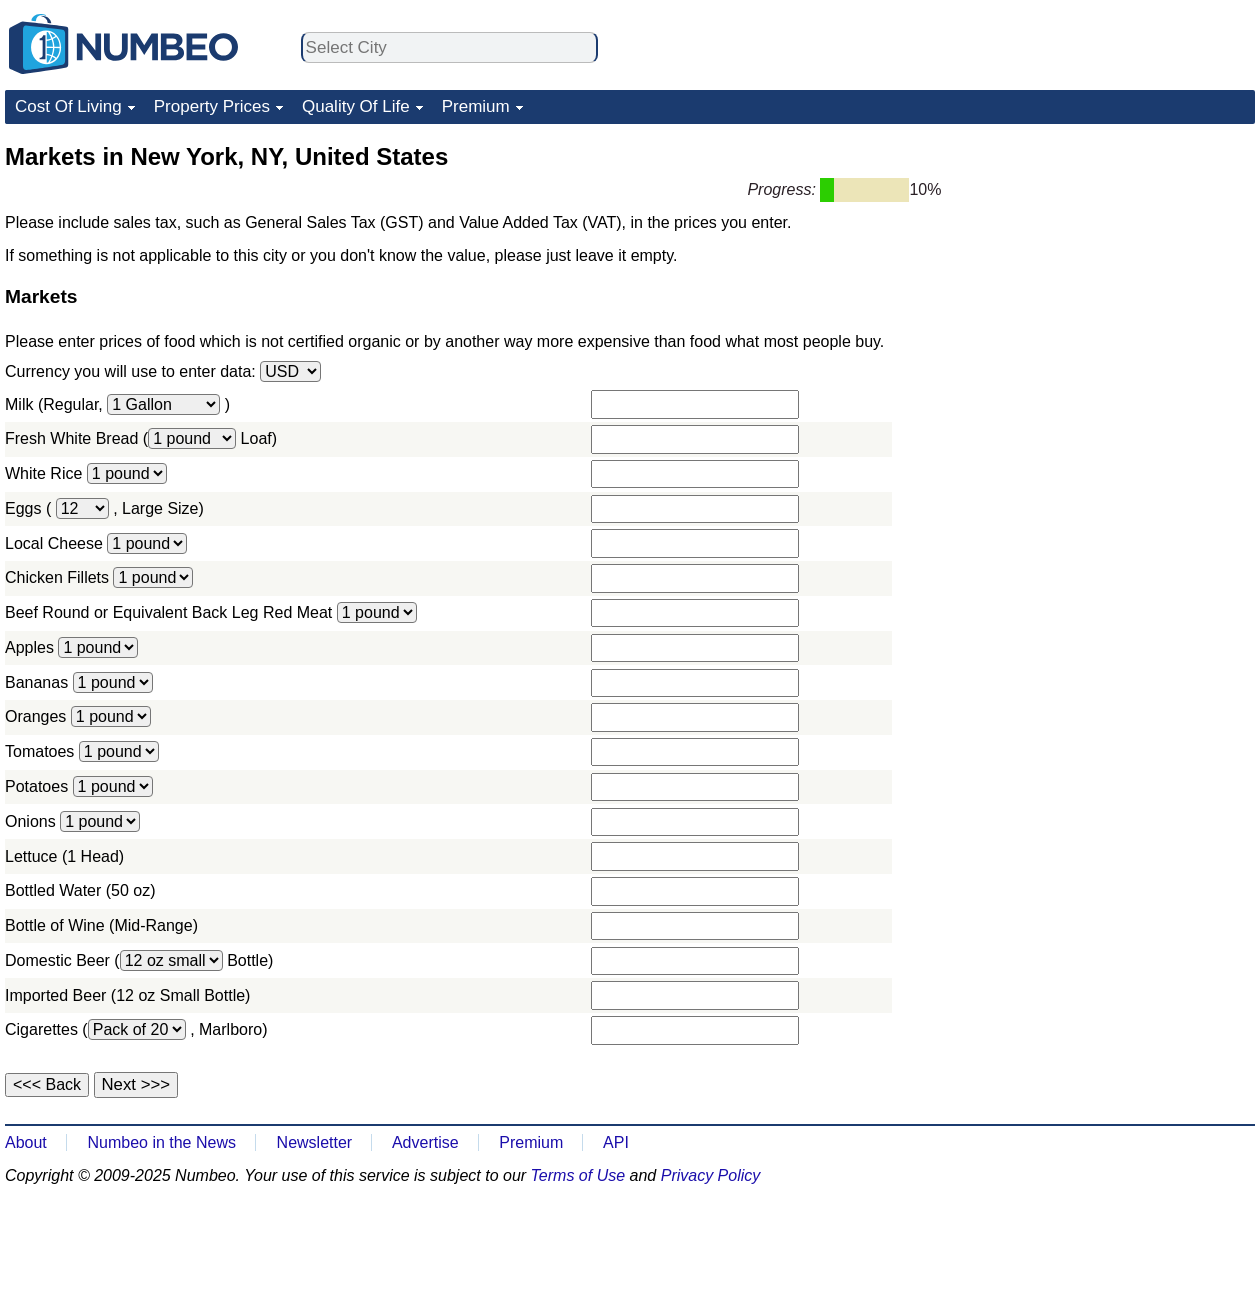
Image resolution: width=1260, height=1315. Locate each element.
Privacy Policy (711, 1175)
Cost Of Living (68, 106)
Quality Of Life (356, 106)
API (616, 1142)
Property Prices (212, 106)
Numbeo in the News (161, 1142)
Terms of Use (578, 1175)
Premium (476, 106)
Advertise (425, 1142)
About (26, 1142)
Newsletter (315, 1142)
